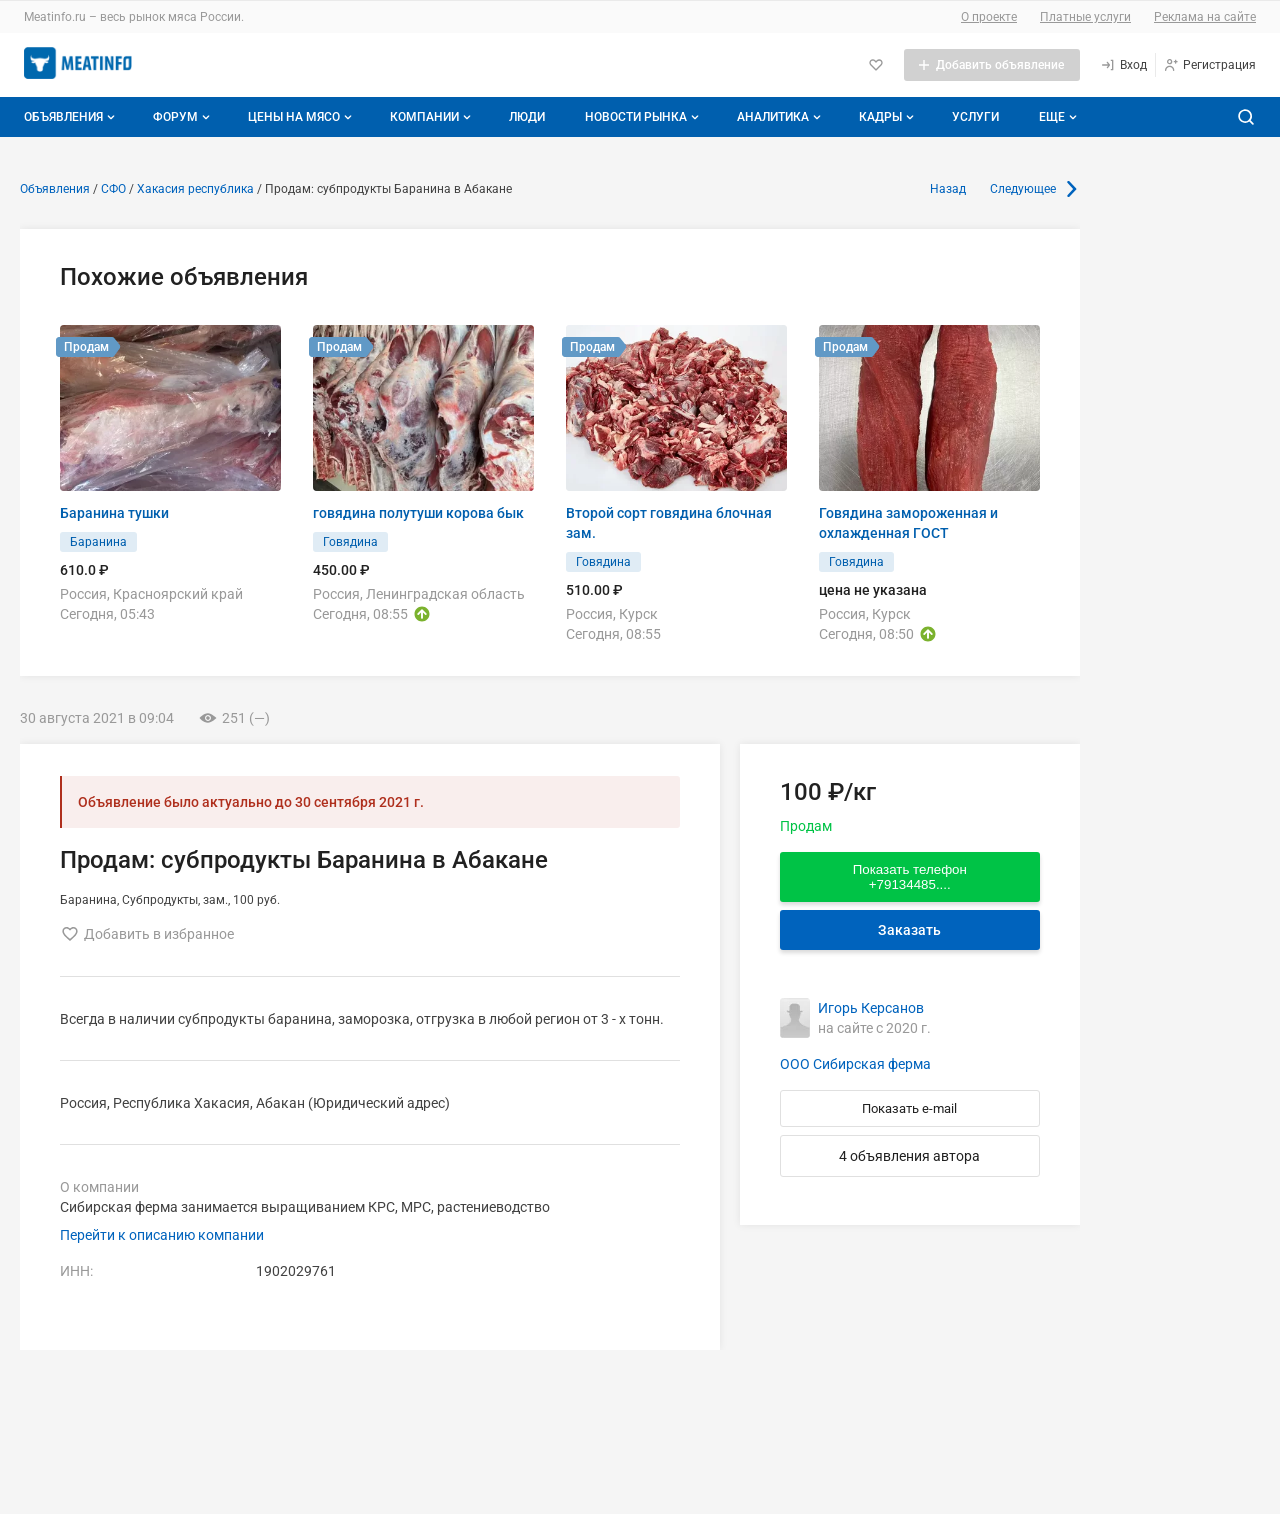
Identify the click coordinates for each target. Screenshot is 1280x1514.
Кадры (888, 117)
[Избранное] (876, 65)
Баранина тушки (114, 513)
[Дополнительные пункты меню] (1057, 117)
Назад (948, 189)
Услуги (975, 117)
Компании (432, 117)
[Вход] (1123, 65)
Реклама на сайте (1205, 17)
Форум (183, 117)
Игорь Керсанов (871, 1008)
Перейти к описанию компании (162, 1235)
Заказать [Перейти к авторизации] (909, 930)
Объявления (71, 117)
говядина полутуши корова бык (418, 513)
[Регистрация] (1209, 65)
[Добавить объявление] (992, 65)
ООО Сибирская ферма (855, 1064)
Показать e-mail (909, 1108)
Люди (527, 117)
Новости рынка (644, 117)
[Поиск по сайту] (1246, 117)
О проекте (989, 17)
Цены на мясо (302, 117)
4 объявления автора (909, 1156)
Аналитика (781, 117)
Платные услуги (1085, 17)
